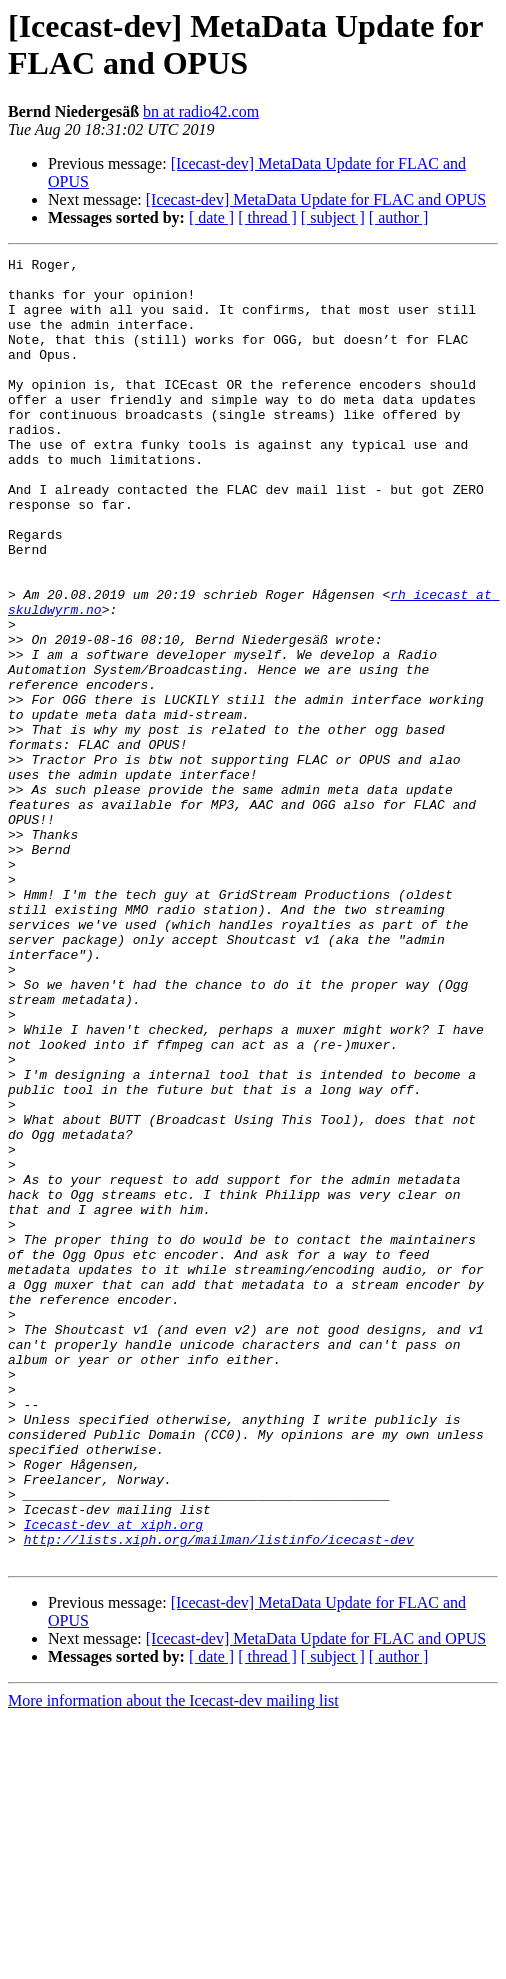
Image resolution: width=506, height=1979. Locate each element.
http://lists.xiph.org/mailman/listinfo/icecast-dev (219, 1797)
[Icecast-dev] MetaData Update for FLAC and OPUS (316, 199)
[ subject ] (333, 217)
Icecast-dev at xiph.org (113, 1779)
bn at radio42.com (201, 111)
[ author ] (399, 217)
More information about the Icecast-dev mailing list (173, 1961)
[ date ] (211, 217)
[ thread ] (267, 217)
